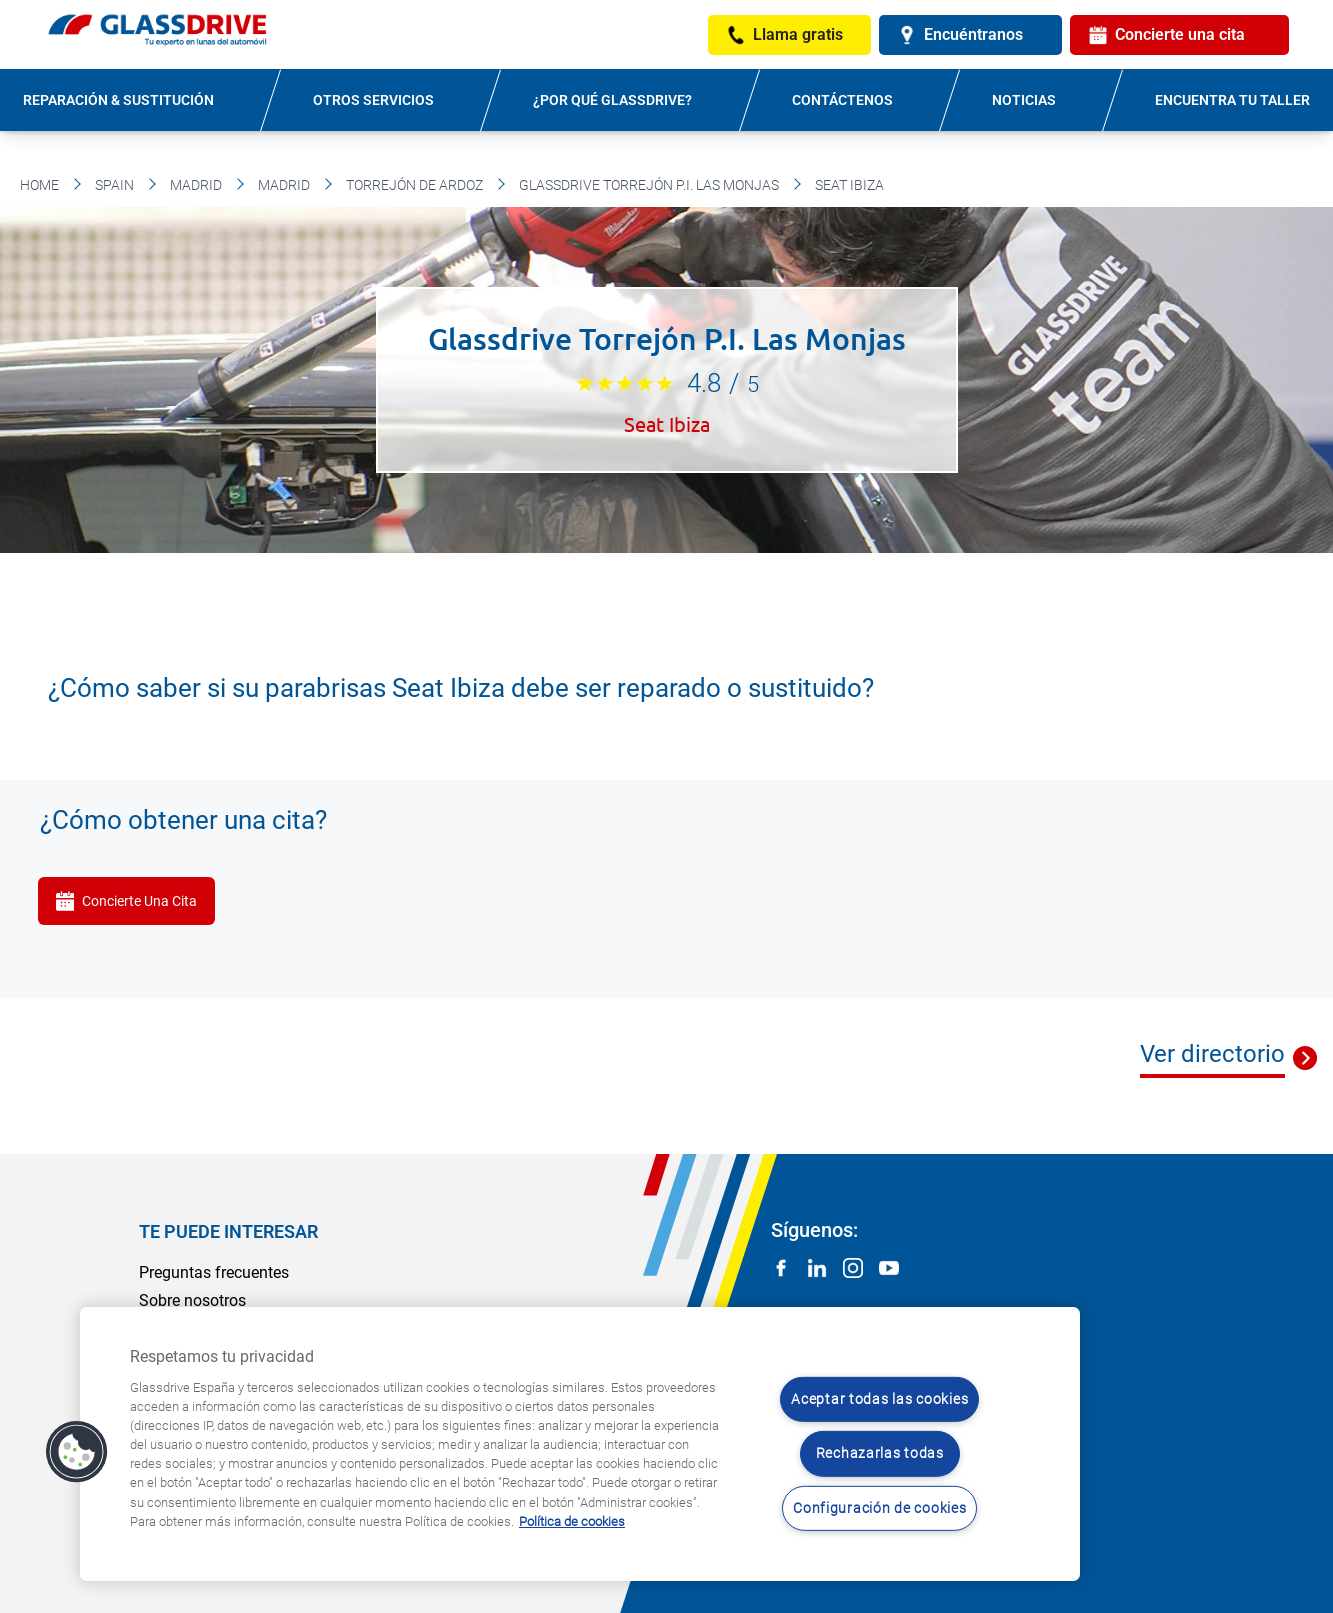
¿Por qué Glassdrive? (612, 100)
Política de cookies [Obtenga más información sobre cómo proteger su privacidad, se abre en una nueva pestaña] (572, 1521)
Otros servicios (373, 100)
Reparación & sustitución (118, 100)
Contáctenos (842, 100)
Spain (114, 185)
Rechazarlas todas (880, 1453)
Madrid (196, 185)
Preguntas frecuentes (214, 1272)
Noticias (1024, 100)
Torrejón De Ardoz (414, 185)
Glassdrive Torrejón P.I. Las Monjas (649, 185)
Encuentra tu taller (1232, 100)
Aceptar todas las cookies (879, 1399)
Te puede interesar (228, 1231)
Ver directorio (1212, 1054)
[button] (77, 1452)
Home (39, 185)
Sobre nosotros (192, 1300)
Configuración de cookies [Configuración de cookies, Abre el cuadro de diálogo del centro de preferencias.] (879, 1508)
